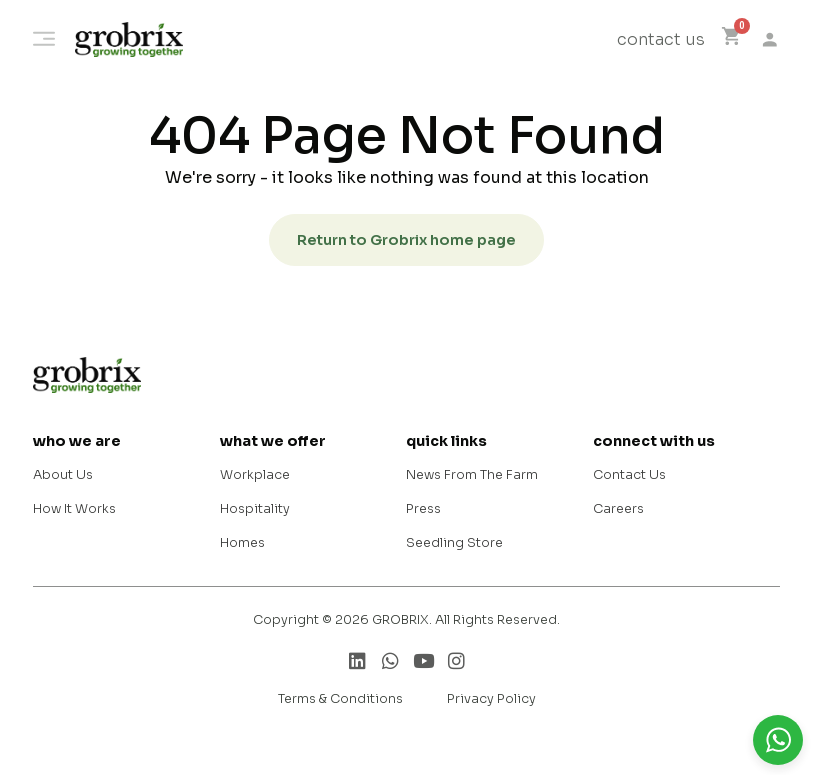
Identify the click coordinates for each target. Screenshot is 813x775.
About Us (63, 475)
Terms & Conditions (340, 699)
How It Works (74, 509)
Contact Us (629, 475)
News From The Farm (472, 475)
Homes (242, 543)
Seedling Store (454, 543)
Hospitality (255, 509)
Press (423, 509)
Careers (618, 509)
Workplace (255, 475)
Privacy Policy (491, 699)
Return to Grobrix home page (406, 240)
